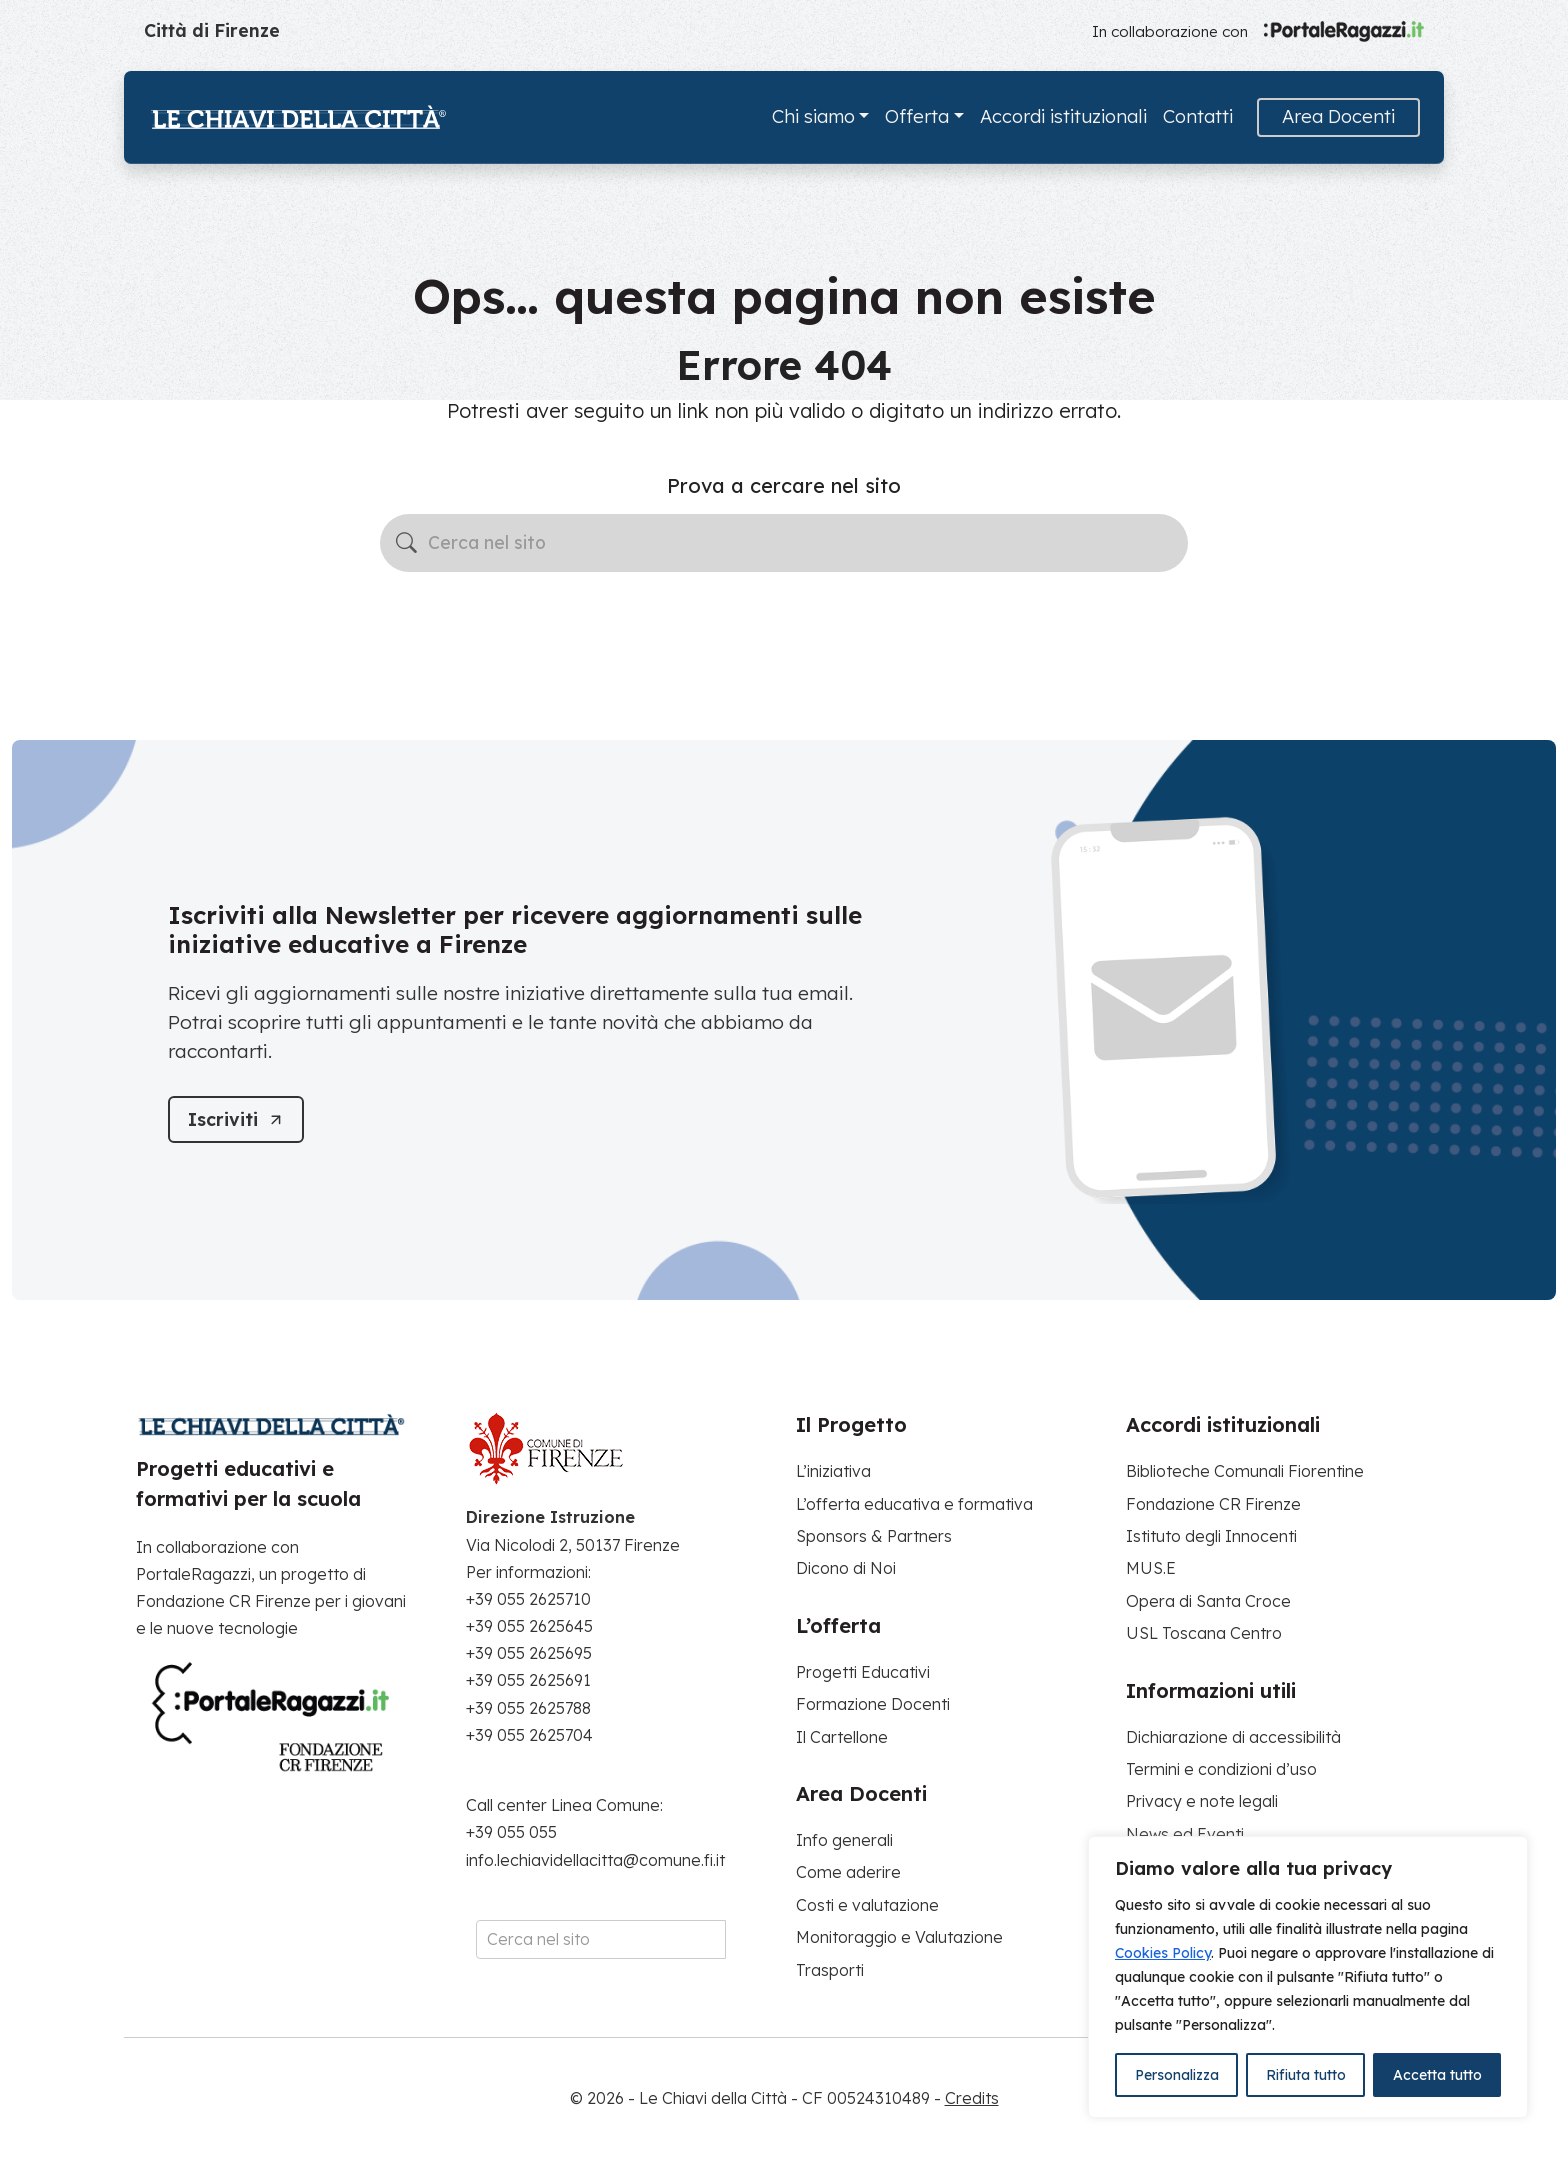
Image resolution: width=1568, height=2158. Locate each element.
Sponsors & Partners (874, 1536)
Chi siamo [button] (813, 116)
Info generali (844, 1840)
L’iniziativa (833, 1471)
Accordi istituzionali (1063, 116)
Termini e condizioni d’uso (1221, 1769)
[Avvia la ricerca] (406, 542)
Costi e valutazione (867, 1905)
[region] (1308, 1977)
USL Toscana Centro (1204, 1633)
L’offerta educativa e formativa (914, 1504)
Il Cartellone (842, 1737)
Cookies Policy (1163, 1953)
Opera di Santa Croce (1208, 1601)
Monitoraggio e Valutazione (899, 1937)
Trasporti (830, 1970)
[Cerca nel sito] (784, 543)
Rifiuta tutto (1306, 2075)
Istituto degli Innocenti (1211, 1536)
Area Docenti (1338, 116)
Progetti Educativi (863, 1672)
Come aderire (848, 1872)
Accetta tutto (1437, 2075)
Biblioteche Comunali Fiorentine (1245, 1471)
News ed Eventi (1185, 1834)
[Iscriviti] (236, 1119)
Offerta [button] (917, 116)
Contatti (1198, 116)
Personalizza (1177, 2075)
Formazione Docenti (873, 1704)
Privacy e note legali (1202, 1801)
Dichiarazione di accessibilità (1233, 1737)
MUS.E (1151, 1568)
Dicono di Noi (846, 1568)
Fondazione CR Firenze (1213, 1504)
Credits (972, 2098)
